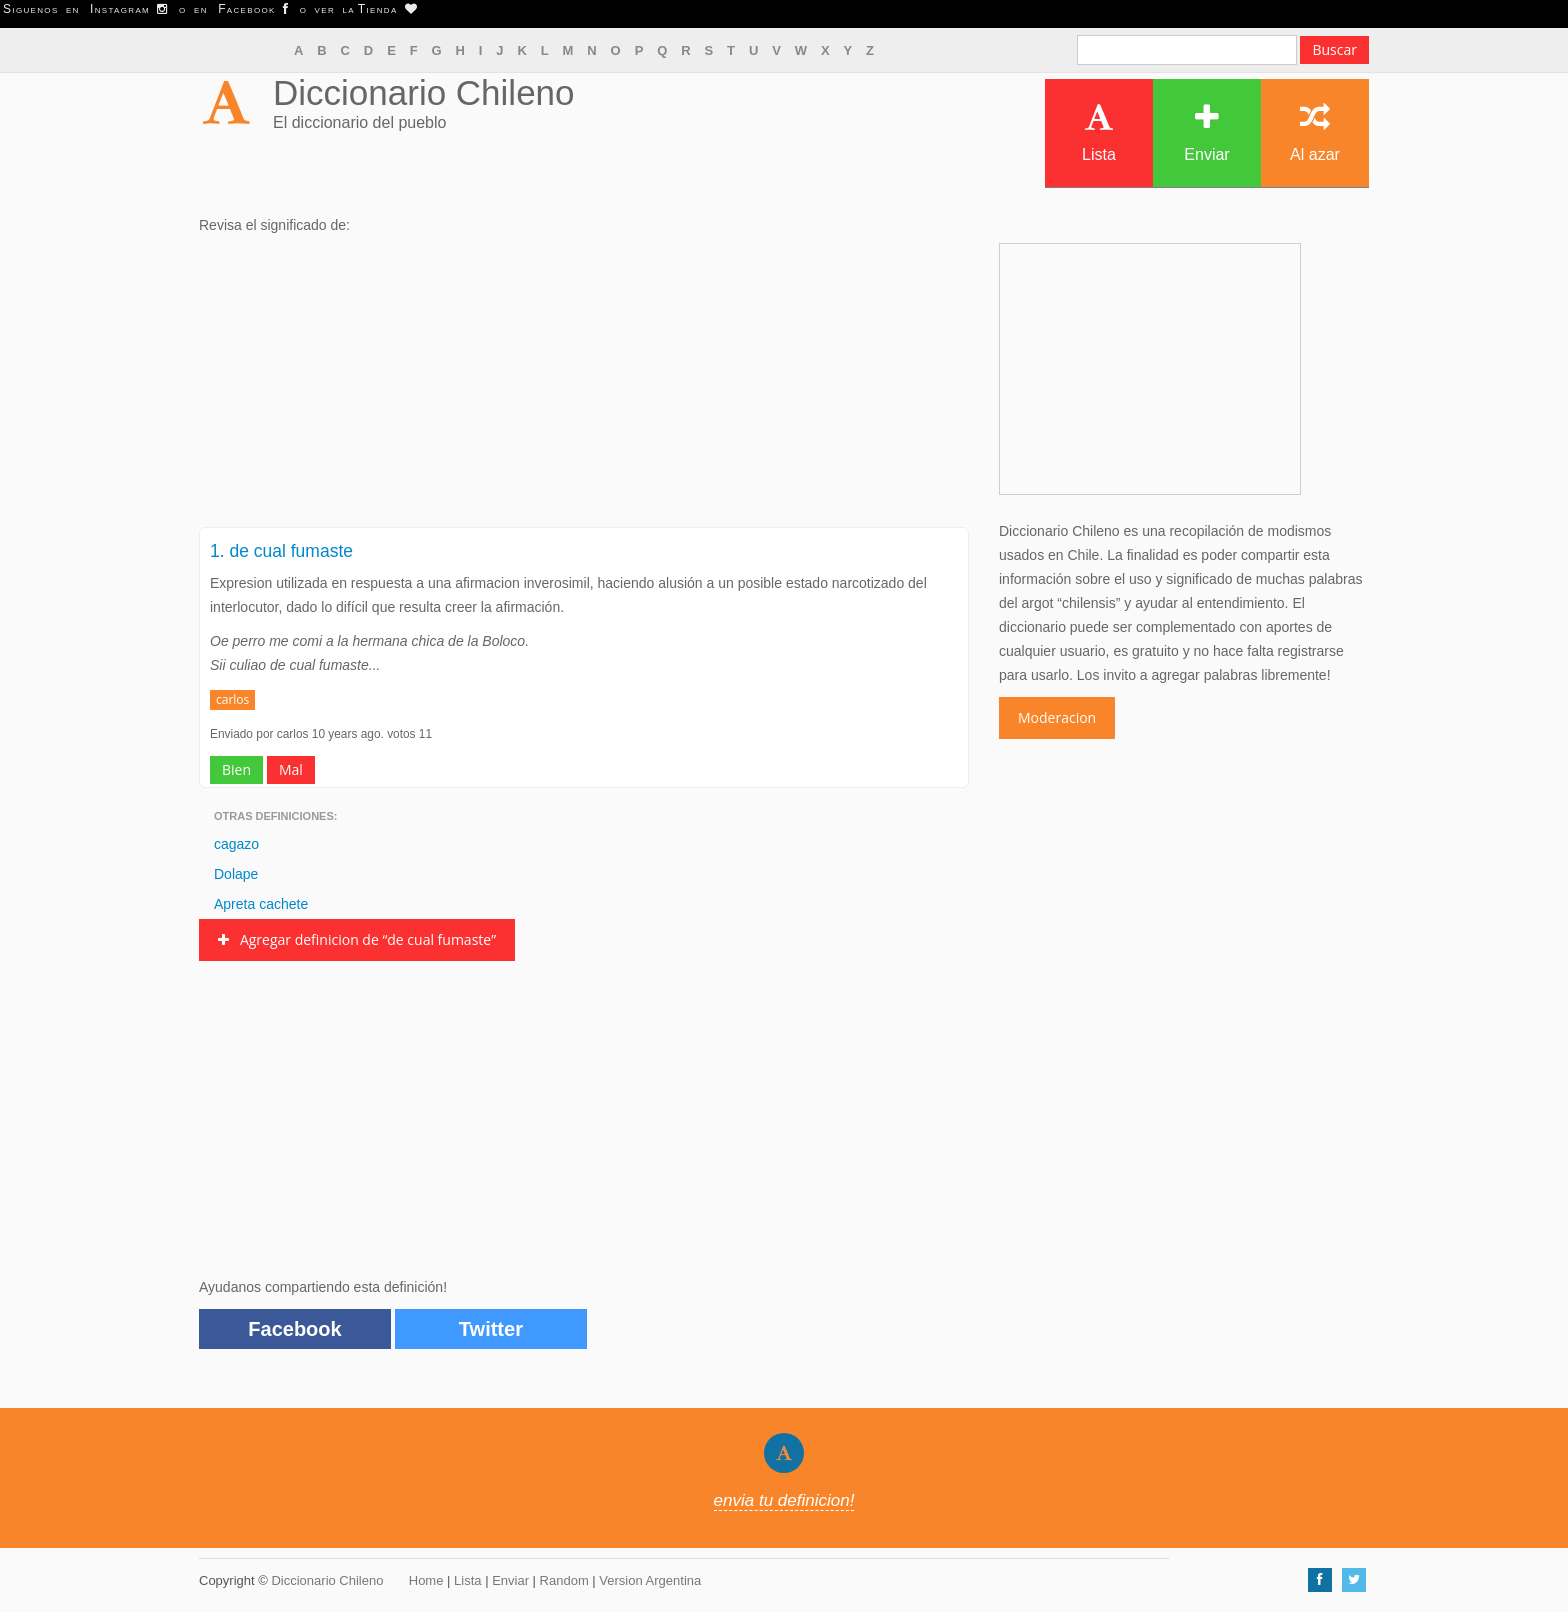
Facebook (294, 1329)
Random (564, 1580)
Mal (291, 769)
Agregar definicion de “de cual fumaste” (357, 939)
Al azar (1315, 132)
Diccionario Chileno (424, 92)
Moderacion (1057, 717)
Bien (236, 769)
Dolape (236, 874)
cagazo (236, 844)
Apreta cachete (261, 904)
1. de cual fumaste (281, 551)
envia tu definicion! (784, 1500)
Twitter (491, 1329)
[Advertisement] (584, 387)
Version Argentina (650, 1580)
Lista (1099, 132)
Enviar (1206, 132)
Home (426, 1580)
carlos (232, 699)
